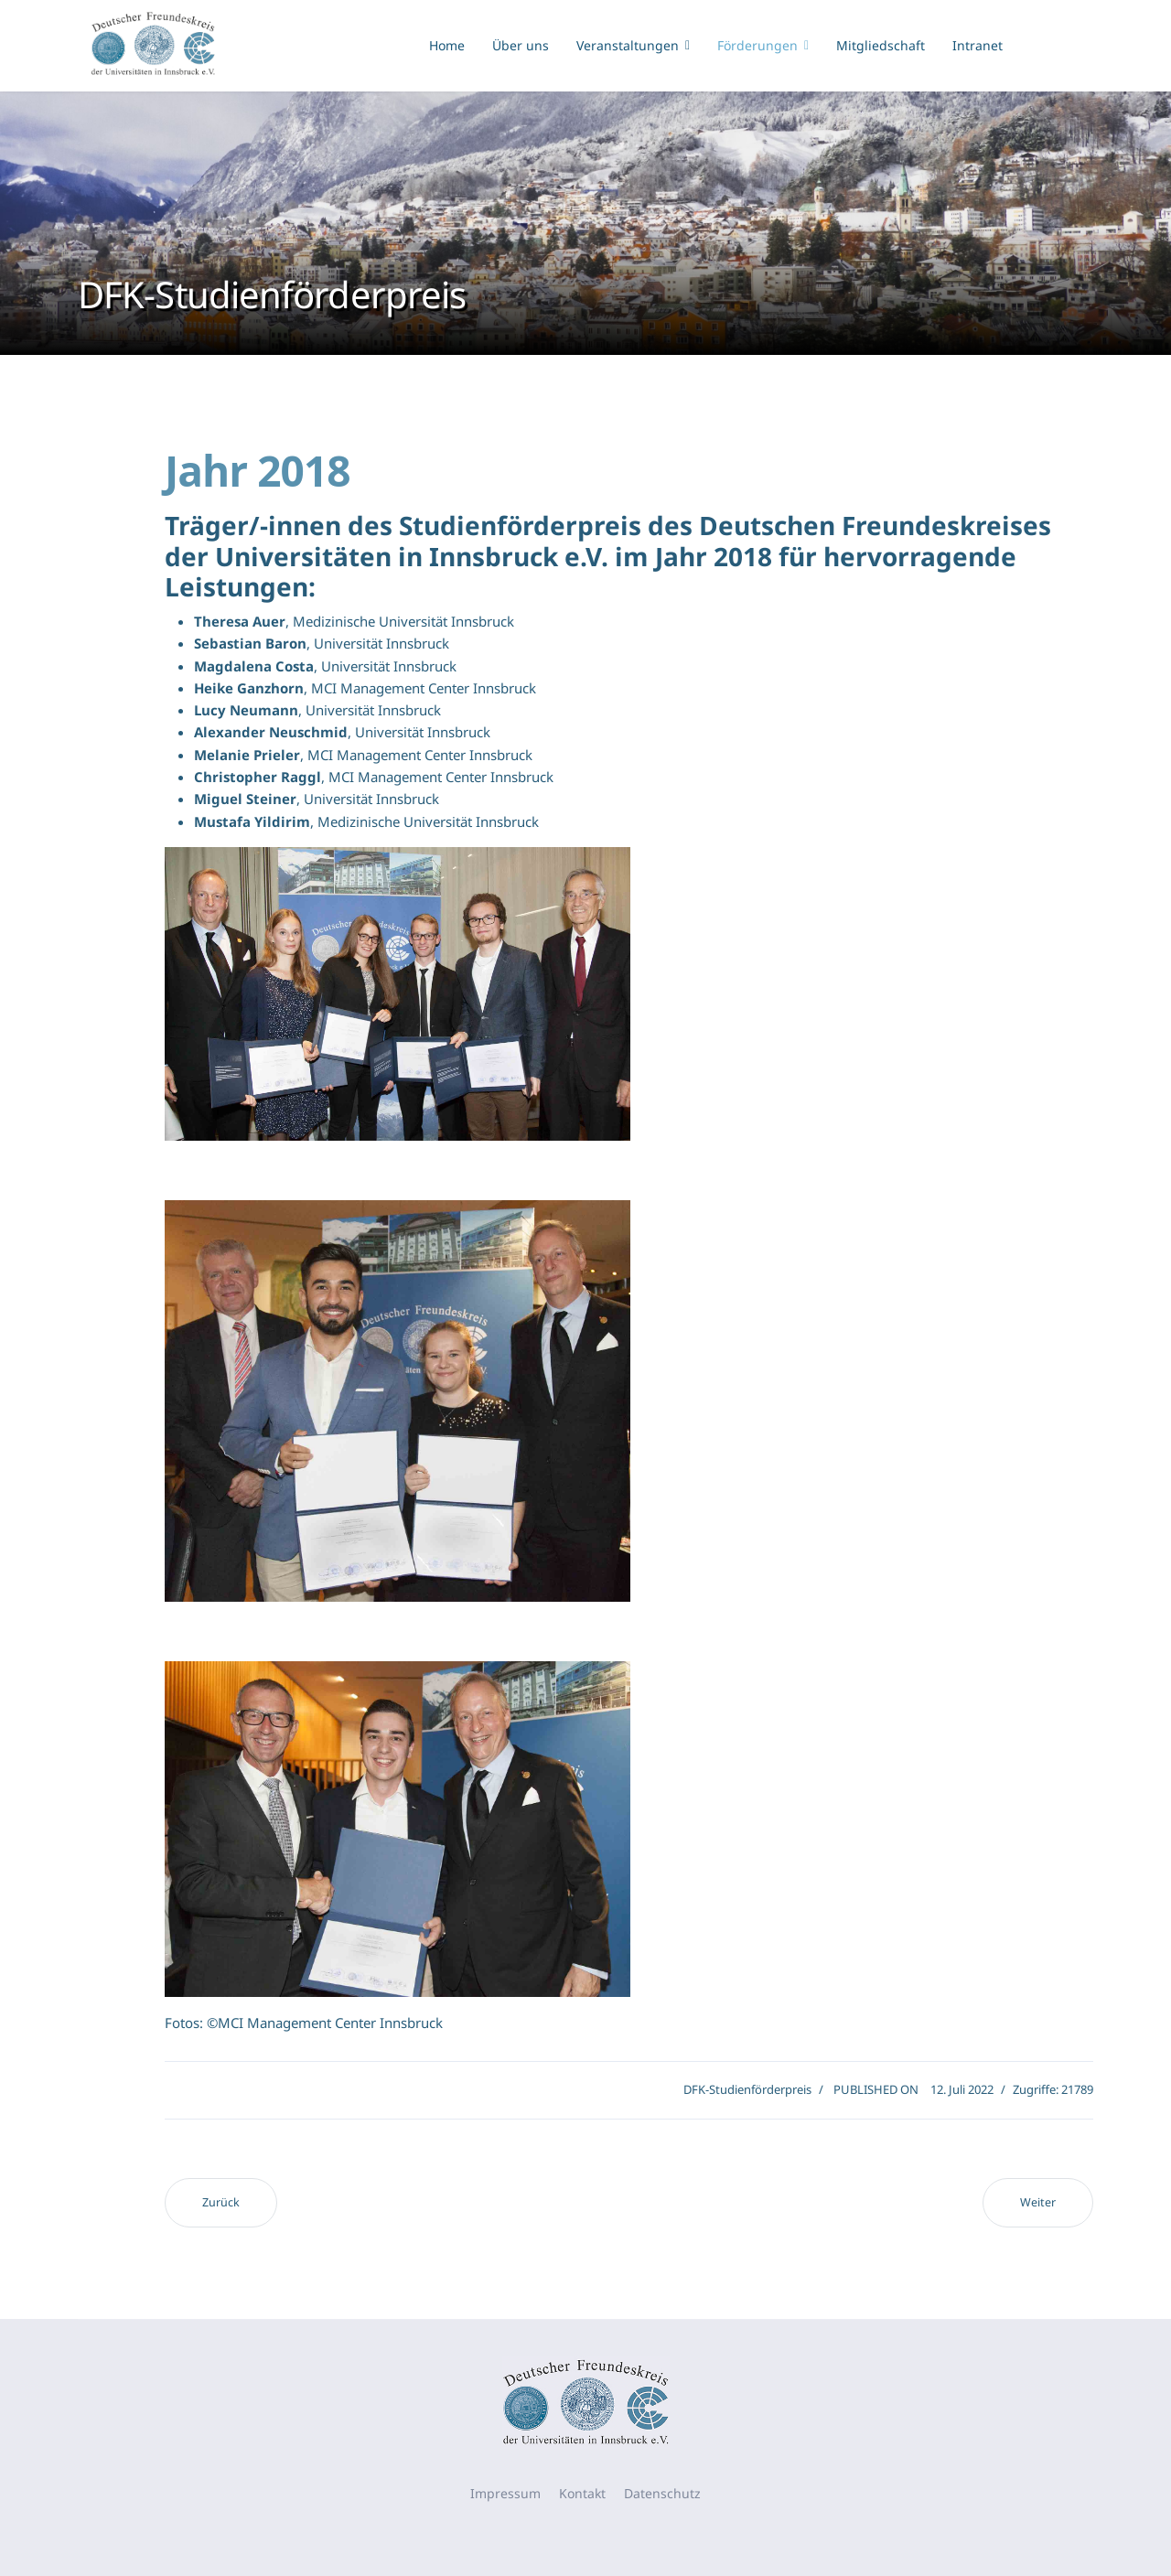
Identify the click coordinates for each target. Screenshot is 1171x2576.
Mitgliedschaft (880, 45)
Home (447, 45)
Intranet (977, 45)
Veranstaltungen (627, 45)
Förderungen (757, 45)
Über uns (520, 45)
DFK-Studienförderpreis (747, 2089)
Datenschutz (662, 2493)
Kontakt (582, 2493)
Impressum (505, 2493)
